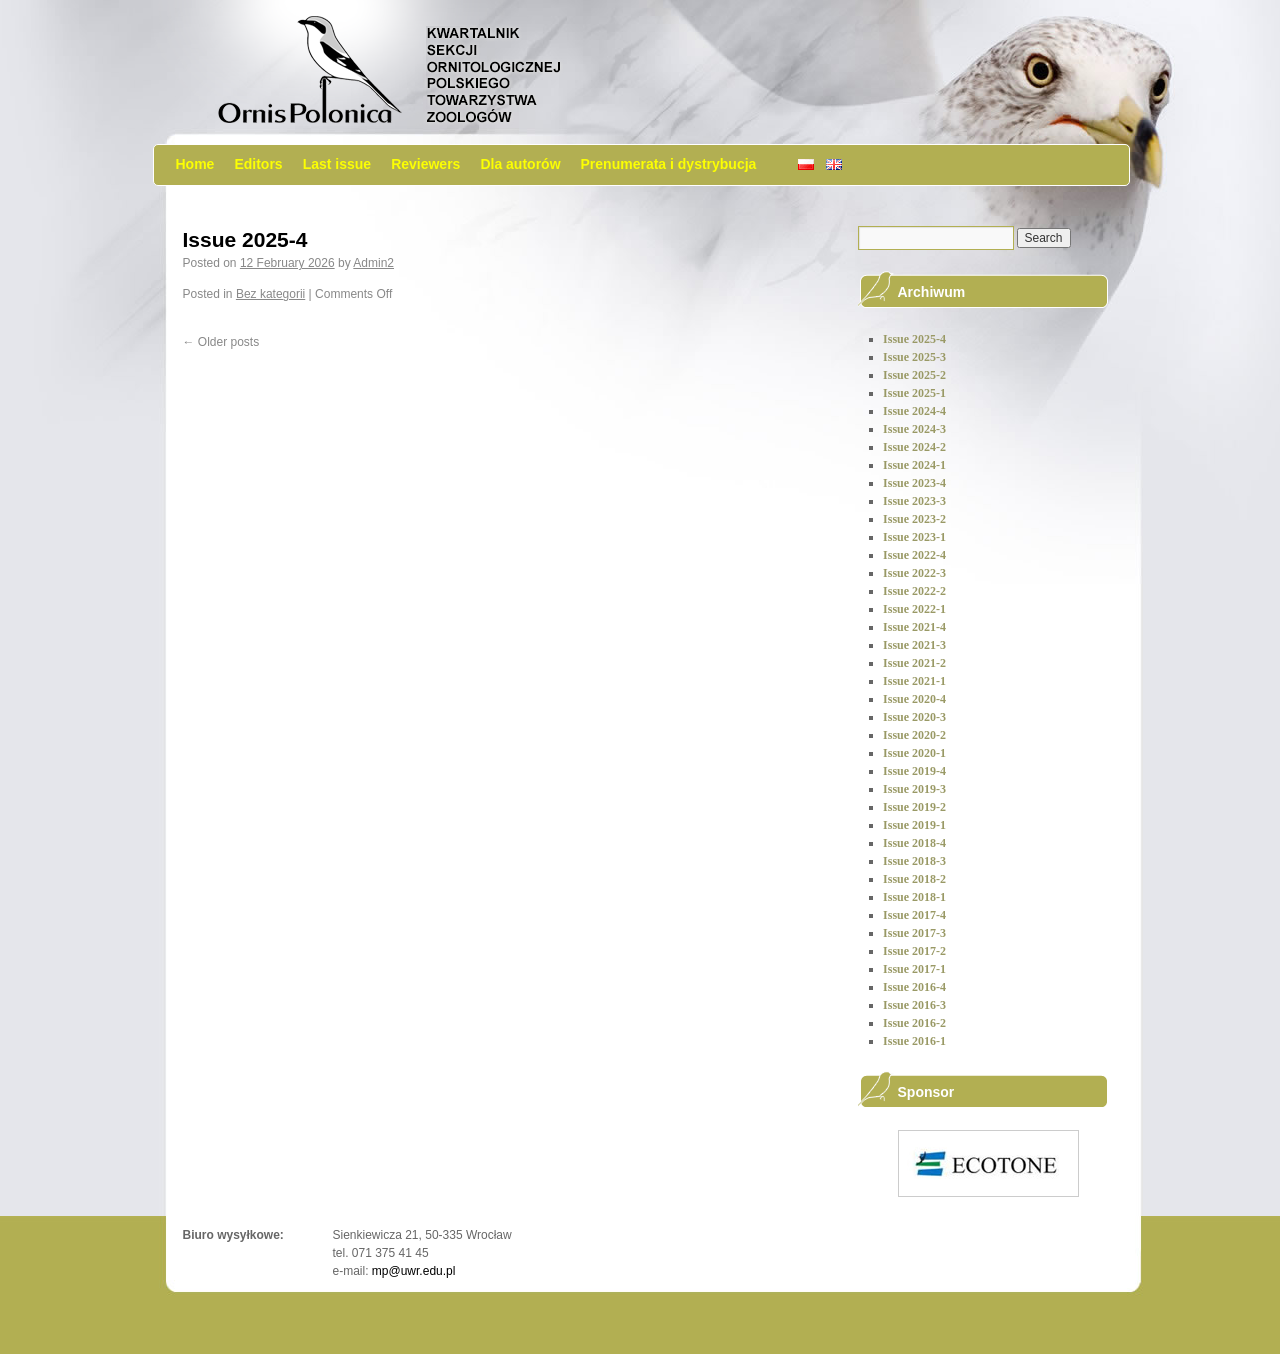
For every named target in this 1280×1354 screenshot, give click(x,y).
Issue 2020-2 (914, 735)
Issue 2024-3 (914, 429)
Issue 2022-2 (914, 591)
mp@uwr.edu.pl (414, 1271)
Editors (258, 164)
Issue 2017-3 (914, 933)
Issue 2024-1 (914, 465)
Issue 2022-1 (914, 609)
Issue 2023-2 (914, 519)
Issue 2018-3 (914, 861)
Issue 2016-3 (914, 1005)
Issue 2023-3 (914, 501)
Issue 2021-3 (914, 645)
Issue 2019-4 (914, 771)
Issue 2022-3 (914, 573)
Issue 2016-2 (914, 1023)
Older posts (221, 342)
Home (195, 164)
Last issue (337, 164)
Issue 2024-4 (914, 411)
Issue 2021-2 (914, 663)
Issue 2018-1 (914, 897)
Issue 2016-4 (914, 987)
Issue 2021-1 (914, 681)
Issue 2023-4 (914, 483)
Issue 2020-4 (914, 699)
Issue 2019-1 (914, 825)
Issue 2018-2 (914, 879)
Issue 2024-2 (914, 447)
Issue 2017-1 (914, 969)
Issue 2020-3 (914, 717)
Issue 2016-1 (914, 1041)
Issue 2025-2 (914, 375)
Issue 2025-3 (914, 357)
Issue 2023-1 (914, 537)
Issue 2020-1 (914, 753)
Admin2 (373, 263)
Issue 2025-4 (245, 239)
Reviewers (425, 164)
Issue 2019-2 (914, 807)
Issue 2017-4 (914, 915)
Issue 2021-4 (914, 627)
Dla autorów (520, 164)
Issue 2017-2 (914, 951)
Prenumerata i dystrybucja (669, 164)
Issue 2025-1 (914, 393)
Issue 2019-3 (914, 789)
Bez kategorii (270, 294)
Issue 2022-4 (914, 555)
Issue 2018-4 (914, 843)
